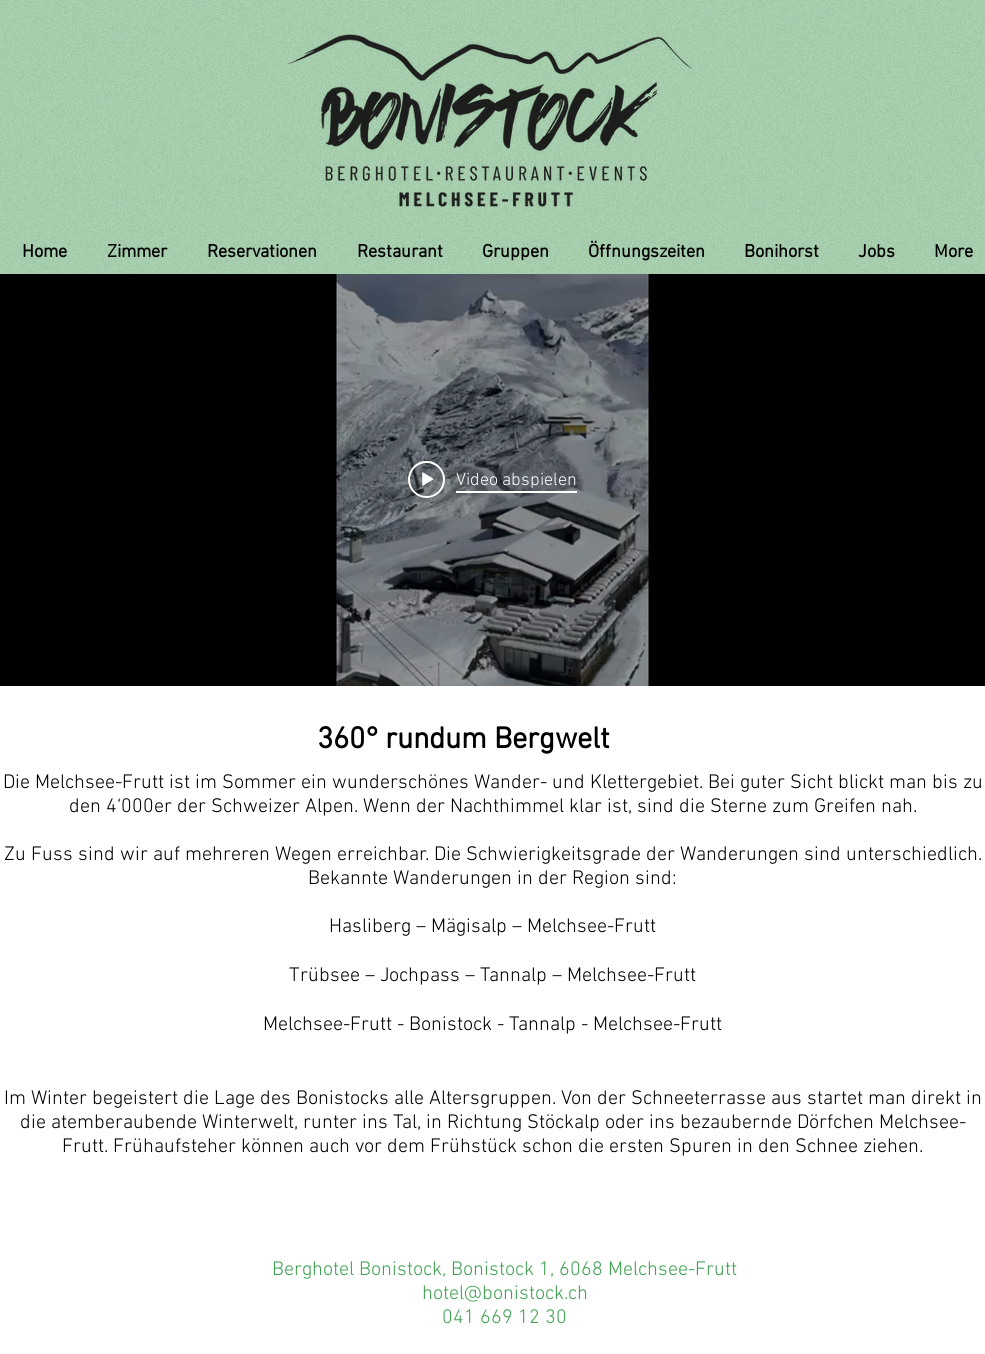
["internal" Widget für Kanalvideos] (492, 480)
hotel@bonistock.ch (505, 1294)
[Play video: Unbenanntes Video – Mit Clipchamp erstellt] (492, 480)
